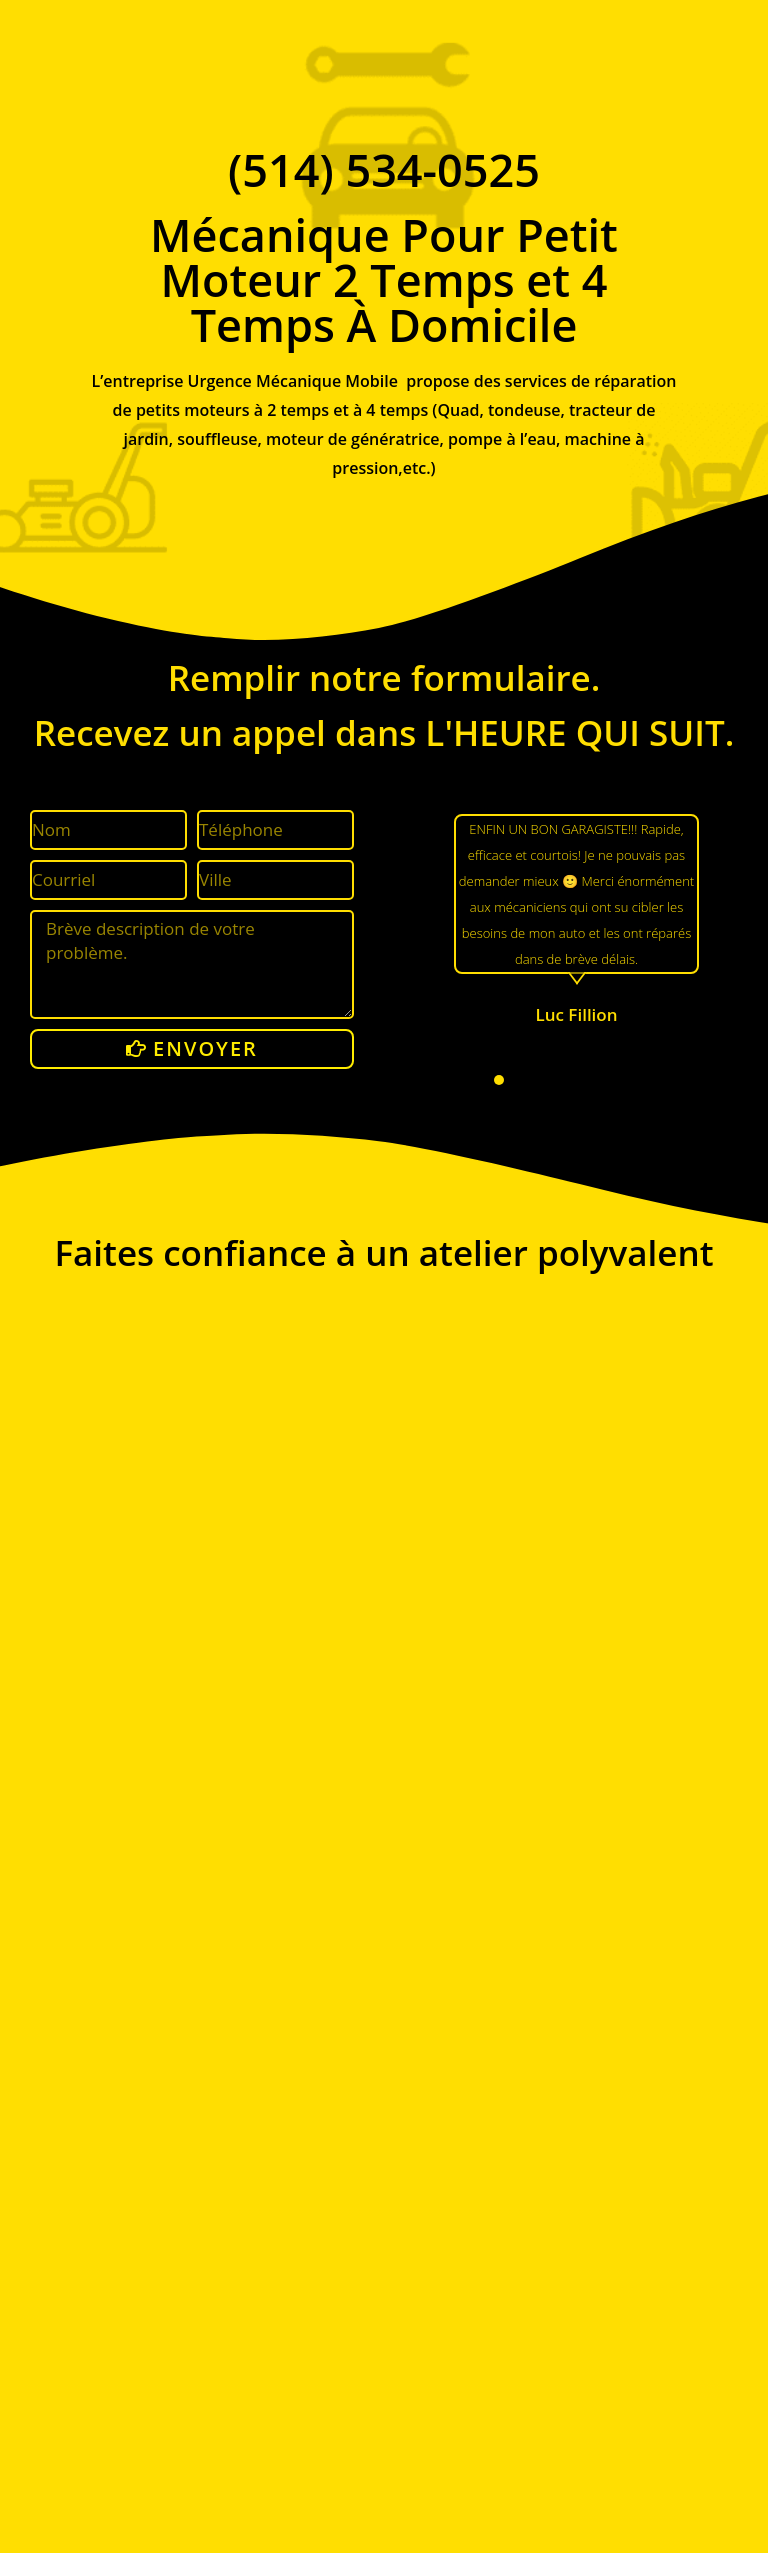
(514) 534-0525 (384, 169)
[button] (499, 1080)
